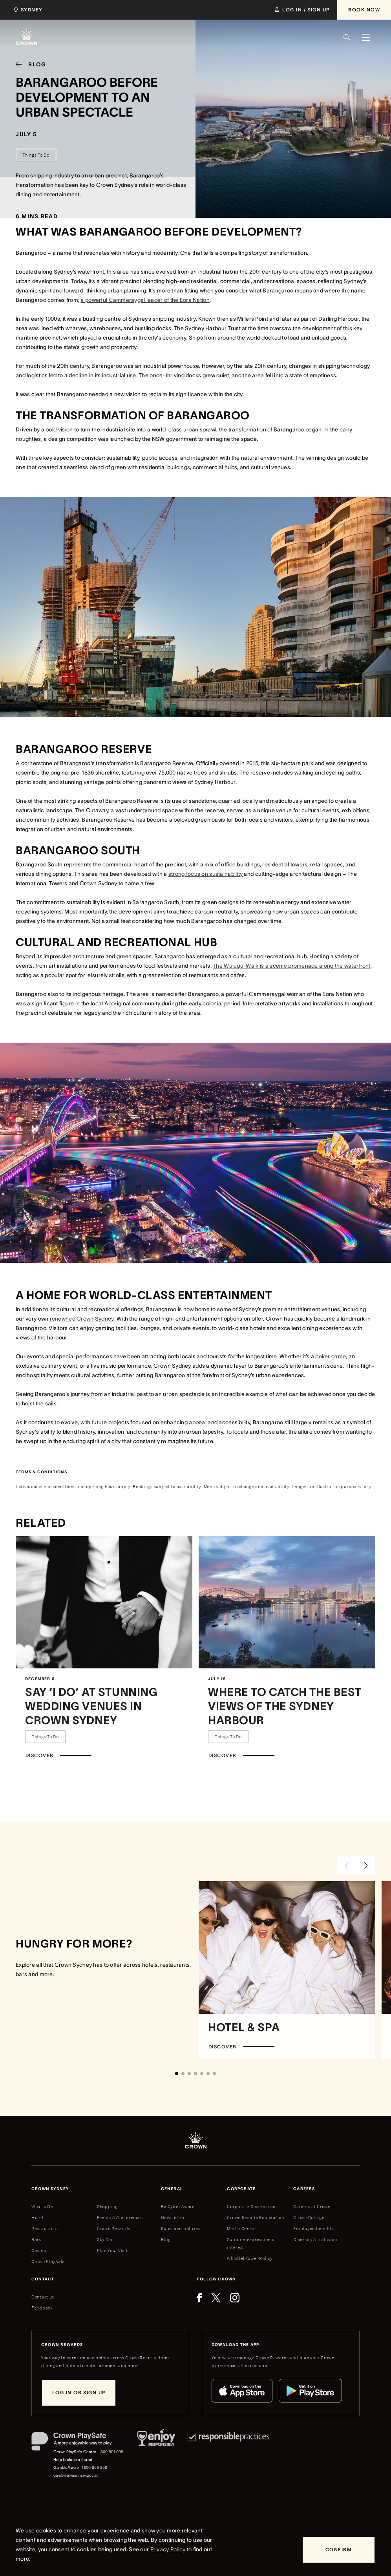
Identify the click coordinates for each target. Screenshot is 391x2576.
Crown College (308, 2217)
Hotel (37, 2217)
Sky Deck (106, 2239)
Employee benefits (313, 2228)
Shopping (107, 2206)
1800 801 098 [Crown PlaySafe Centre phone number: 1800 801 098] (111, 2452)
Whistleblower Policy (249, 2258)
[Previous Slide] (346, 1865)
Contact (42, 2279)
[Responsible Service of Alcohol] (156, 2455)
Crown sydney (50, 2189)
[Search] (347, 37)
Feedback (42, 2308)
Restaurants (44, 2228)
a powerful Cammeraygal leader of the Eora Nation (144, 300)
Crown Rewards (113, 2228)
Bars (36, 2239)
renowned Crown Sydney (82, 1318)
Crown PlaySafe (48, 2261)
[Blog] (27, 64)
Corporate (241, 2189)
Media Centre (241, 2228)
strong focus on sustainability (205, 874)
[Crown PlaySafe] (77, 2443)
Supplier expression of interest (251, 2243)
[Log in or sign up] (78, 2393)
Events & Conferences (120, 2217)
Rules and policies (181, 2228)
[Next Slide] (365, 1865)
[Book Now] (364, 10)
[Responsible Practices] (228, 2455)
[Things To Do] (36, 155)
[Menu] (365, 37)
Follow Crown (216, 2279)
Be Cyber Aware (178, 2206)
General (172, 2189)
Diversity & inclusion (315, 2239)
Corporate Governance (251, 2206)
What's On (42, 2206)
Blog (166, 2239)
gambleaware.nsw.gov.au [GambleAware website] (76, 2475)
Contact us (42, 2297)
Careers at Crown (312, 2206)
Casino (38, 2250)
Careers (304, 2189)
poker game (330, 1356)
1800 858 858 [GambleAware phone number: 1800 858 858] (94, 2467)
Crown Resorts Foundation (255, 2217)
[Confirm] (339, 2550)
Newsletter (173, 2217)
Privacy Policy (168, 2549)
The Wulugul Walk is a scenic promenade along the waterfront (292, 966)
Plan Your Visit (112, 2250)
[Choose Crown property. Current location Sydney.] (27, 9)
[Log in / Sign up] (302, 10)
